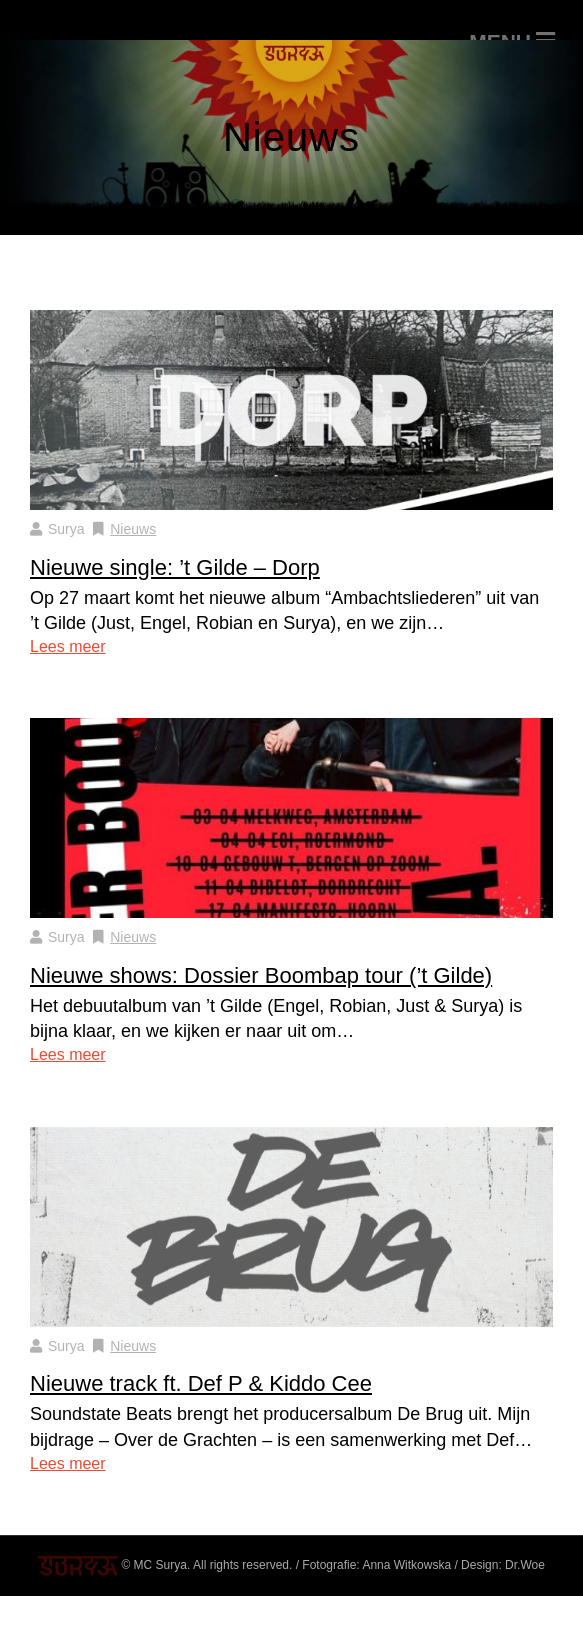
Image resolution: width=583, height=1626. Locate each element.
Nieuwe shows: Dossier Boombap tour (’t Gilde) (261, 975)
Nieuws (133, 529)
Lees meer (68, 646)
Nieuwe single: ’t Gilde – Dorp (175, 567)
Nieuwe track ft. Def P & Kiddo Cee (201, 1383)
